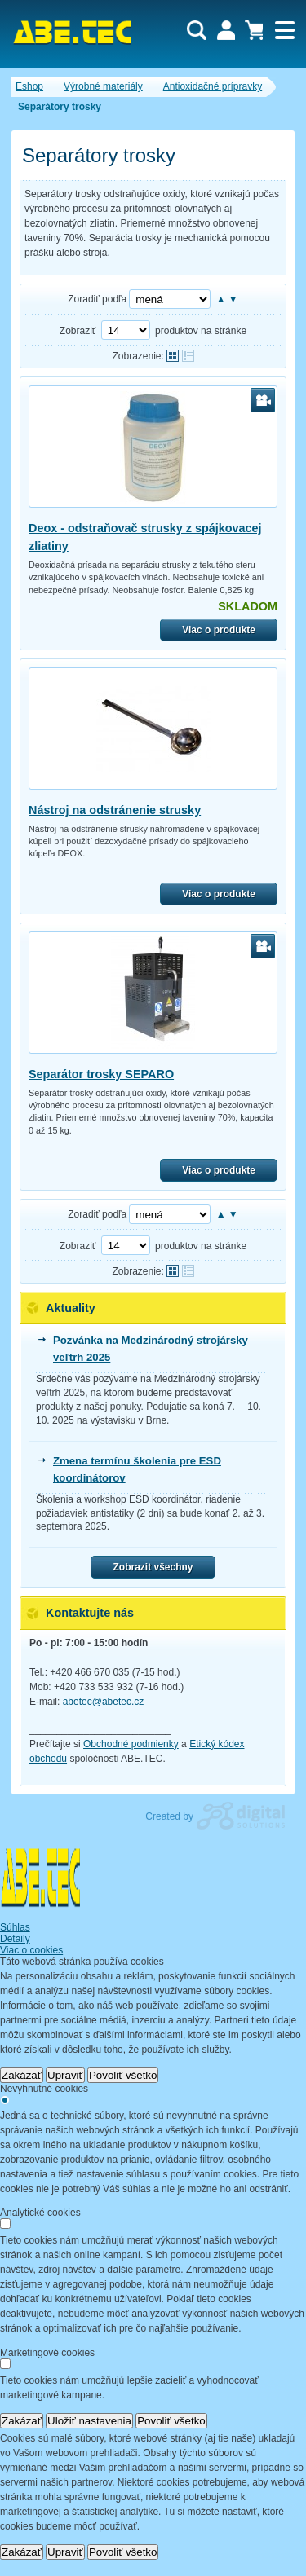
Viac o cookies (31, 1950)
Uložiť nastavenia (89, 2421)
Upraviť (65, 2075)
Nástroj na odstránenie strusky (115, 810)
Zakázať (22, 2075)
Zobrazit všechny (153, 1567)
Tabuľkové (188, 356)
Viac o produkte (218, 630)
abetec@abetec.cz (103, 1701)
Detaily (15, 1938)
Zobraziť (78, 331)
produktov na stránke (200, 331)
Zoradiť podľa (97, 299)
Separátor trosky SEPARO (101, 1074)
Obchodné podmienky (131, 1744)
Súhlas (15, 1927)
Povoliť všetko (123, 2075)
